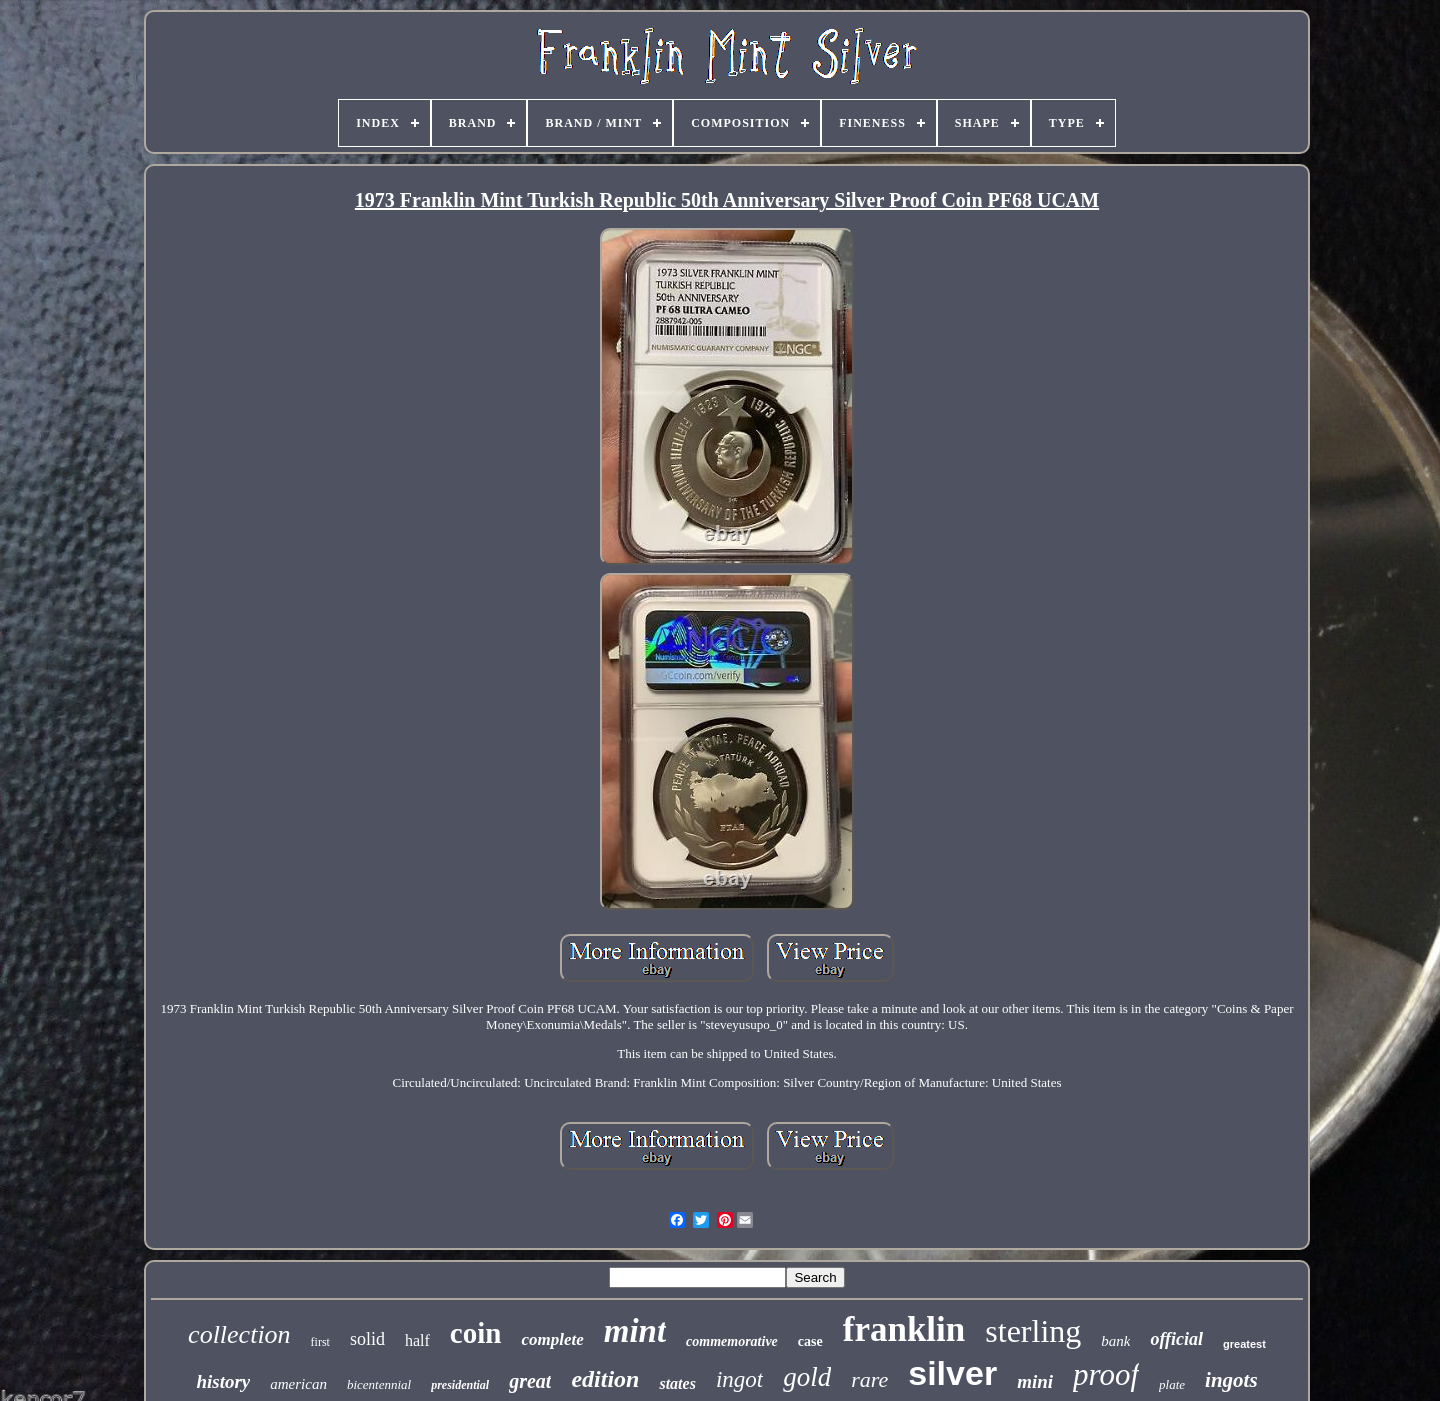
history (223, 1381)
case (810, 1341)
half (417, 1340)
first (320, 1342)
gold (807, 1377)
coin (476, 1333)
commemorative (732, 1341)
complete (552, 1339)
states (677, 1383)
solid (367, 1339)
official (1176, 1339)
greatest (1244, 1344)
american (298, 1384)
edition (605, 1379)
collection (239, 1334)
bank (1115, 1341)
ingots (1231, 1380)
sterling (1033, 1331)
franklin (904, 1329)
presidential (460, 1385)
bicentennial (379, 1384)
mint (635, 1331)
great (530, 1381)
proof (1106, 1374)
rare (869, 1379)
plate (1172, 1384)
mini (1035, 1381)
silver (952, 1373)
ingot (739, 1379)
